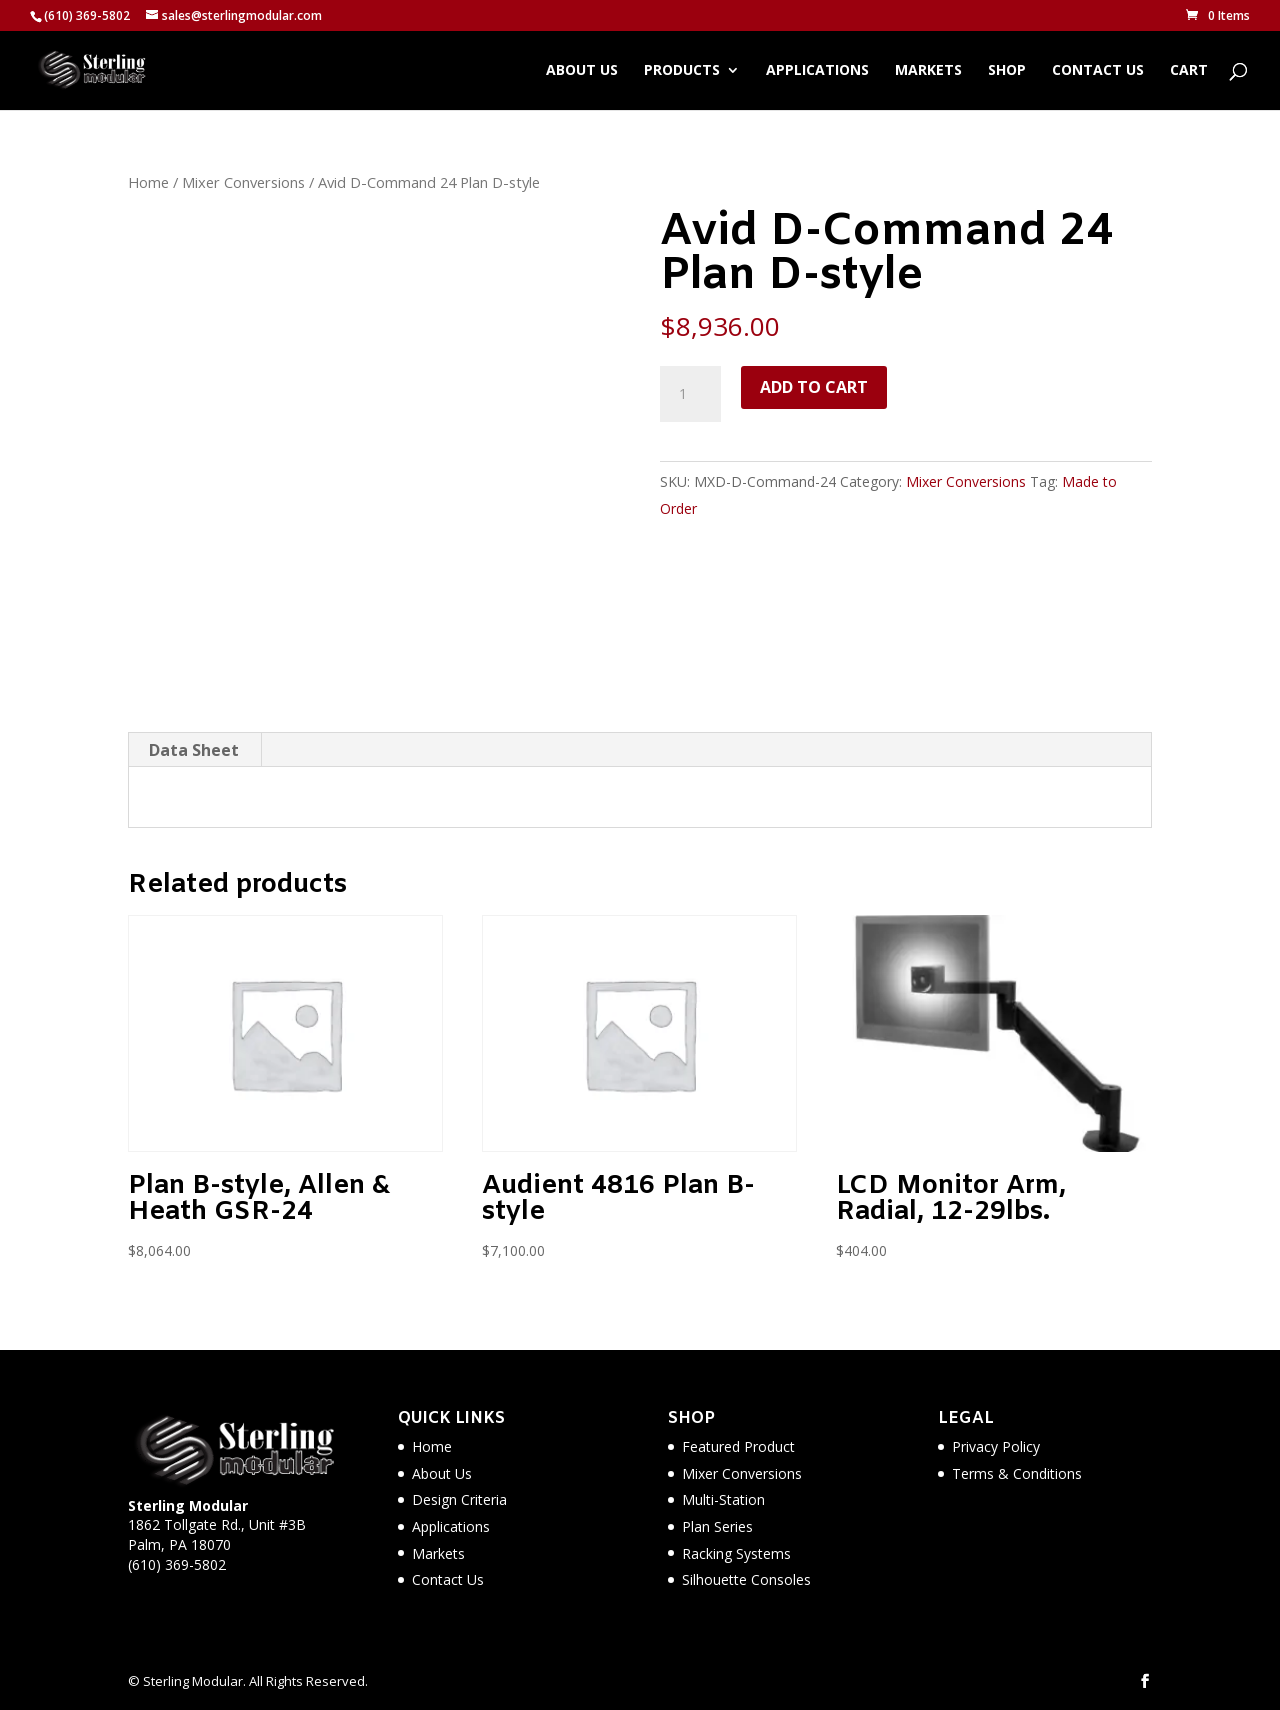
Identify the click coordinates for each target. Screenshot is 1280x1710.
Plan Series (717, 1526)
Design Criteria (459, 1499)
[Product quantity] (690, 394)
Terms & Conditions (1017, 1473)
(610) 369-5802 (177, 1564)
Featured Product (738, 1446)
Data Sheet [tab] (194, 750)
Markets (928, 71)
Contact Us (1098, 71)
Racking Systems (736, 1553)
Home (148, 182)
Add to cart (814, 387)
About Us (582, 71)
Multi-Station (723, 1499)
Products (682, 71)
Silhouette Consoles (746, 1579)
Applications (817, 71)
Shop (1007, 71)
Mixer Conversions (243, 182)
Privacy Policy (996, 1446)
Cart (1189, 71)
